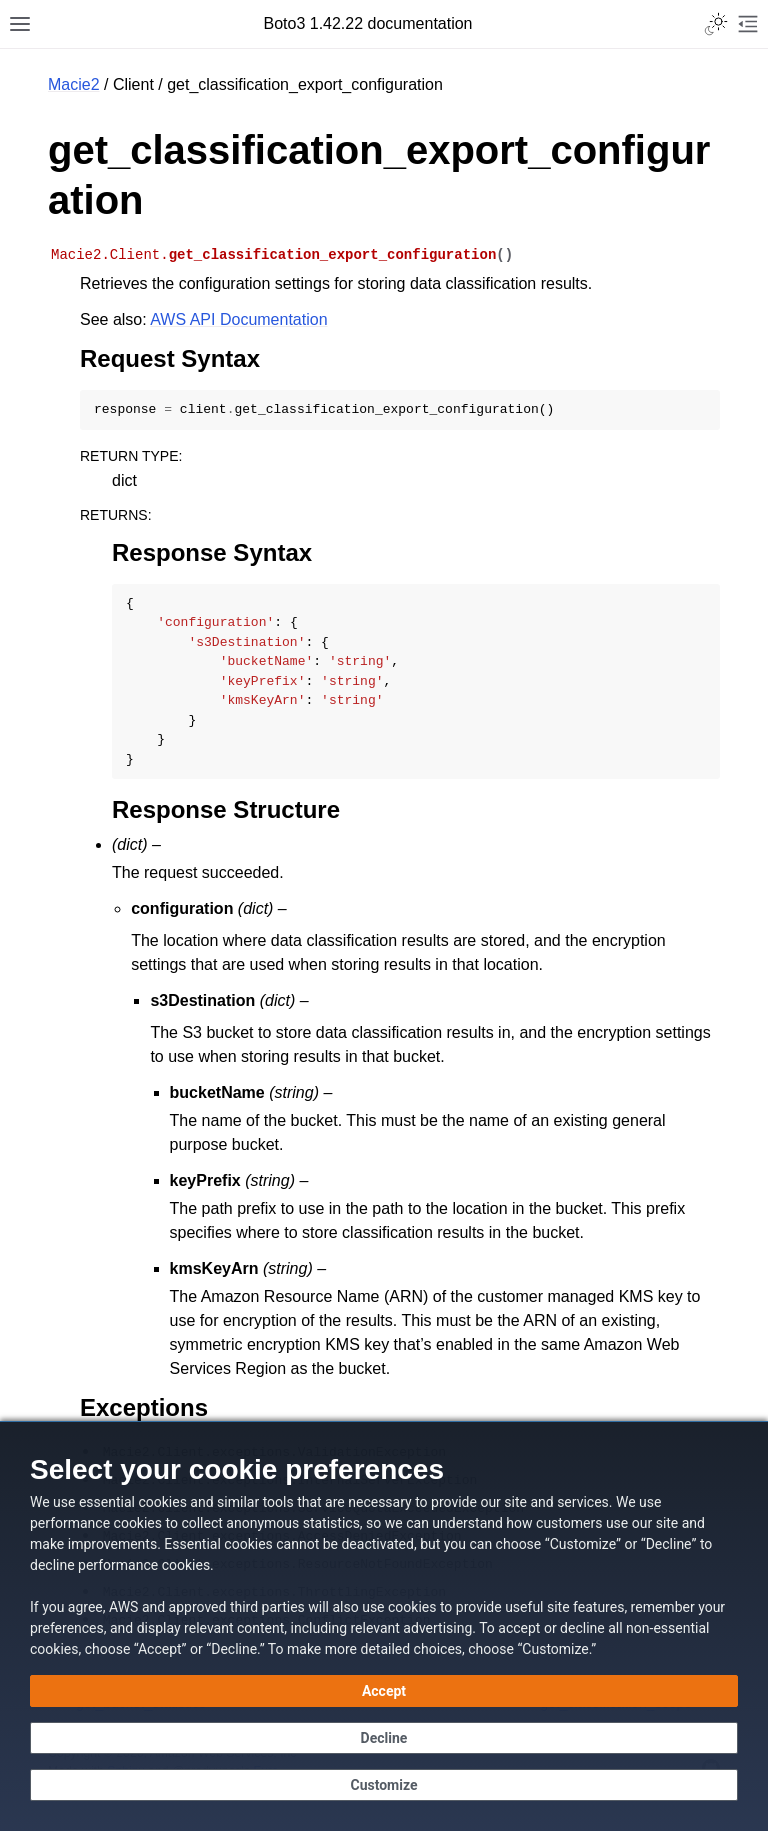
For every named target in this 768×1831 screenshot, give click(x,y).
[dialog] (384, 1626)
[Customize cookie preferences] (384, 1785)
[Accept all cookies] (384, 1691)
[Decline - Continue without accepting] (384, 1738)
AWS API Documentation (238, 319)
